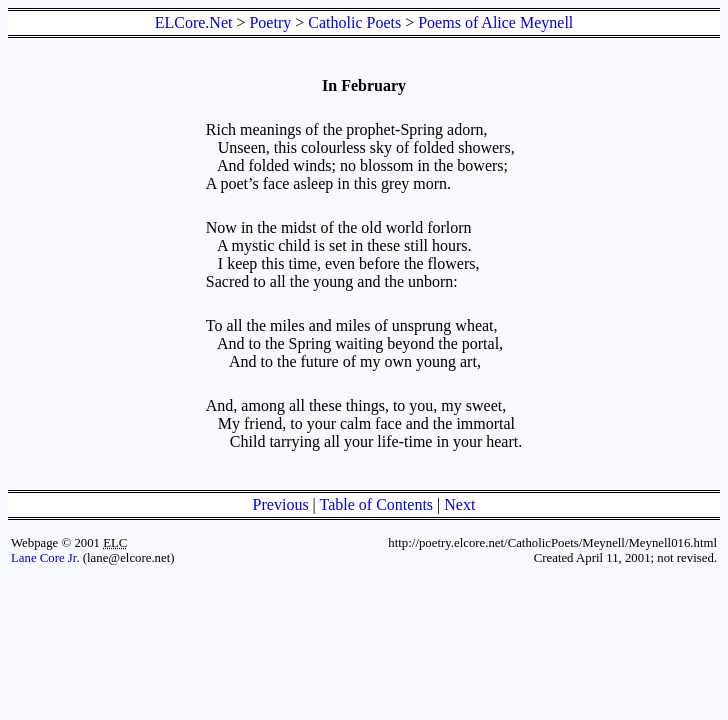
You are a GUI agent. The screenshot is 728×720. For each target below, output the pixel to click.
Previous (281, 504)
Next (459, 504)
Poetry (270, 22)
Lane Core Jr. (45, 558)
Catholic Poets (354, 22)
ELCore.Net (194, 22)
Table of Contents (377, 504)
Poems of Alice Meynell (495, 22)
